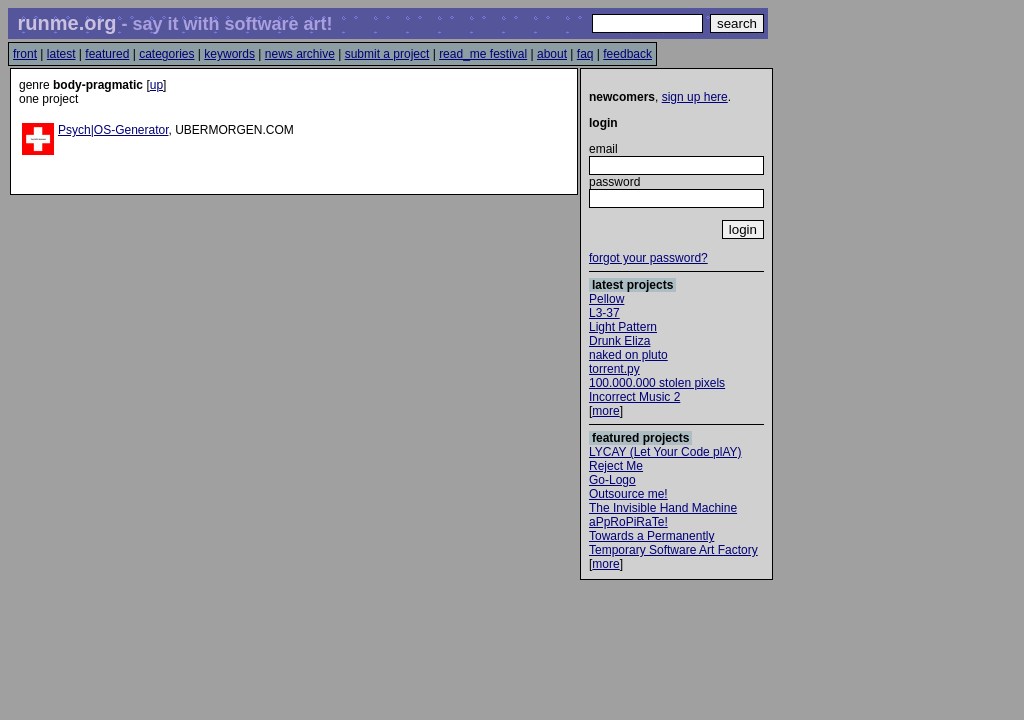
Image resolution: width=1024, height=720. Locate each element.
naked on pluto (628, 355)
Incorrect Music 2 (634, 397)
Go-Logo (612, 480)
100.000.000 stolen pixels (657, 383)
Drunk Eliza (619, 341)
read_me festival (483, 54)
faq (585, 54)
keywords (229, 54)
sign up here (695, 97)
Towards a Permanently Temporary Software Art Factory (673, 543)
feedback (627, 54)
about (552, 54)
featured (107, 54)
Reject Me (616, 466)
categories (166, 54)
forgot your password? (648, 258)
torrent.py (614, 369)
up (156, 85)
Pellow (606, 299)
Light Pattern (623, 327)
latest (61, 54)
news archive (300, 54)
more (605, 411)
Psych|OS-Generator (113, 130)
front (25, 54)
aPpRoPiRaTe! (628, 522)
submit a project (387, 54)
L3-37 (604, 313)
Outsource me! (628, 494)
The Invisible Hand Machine (663, 508)
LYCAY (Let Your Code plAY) (665, 452)
